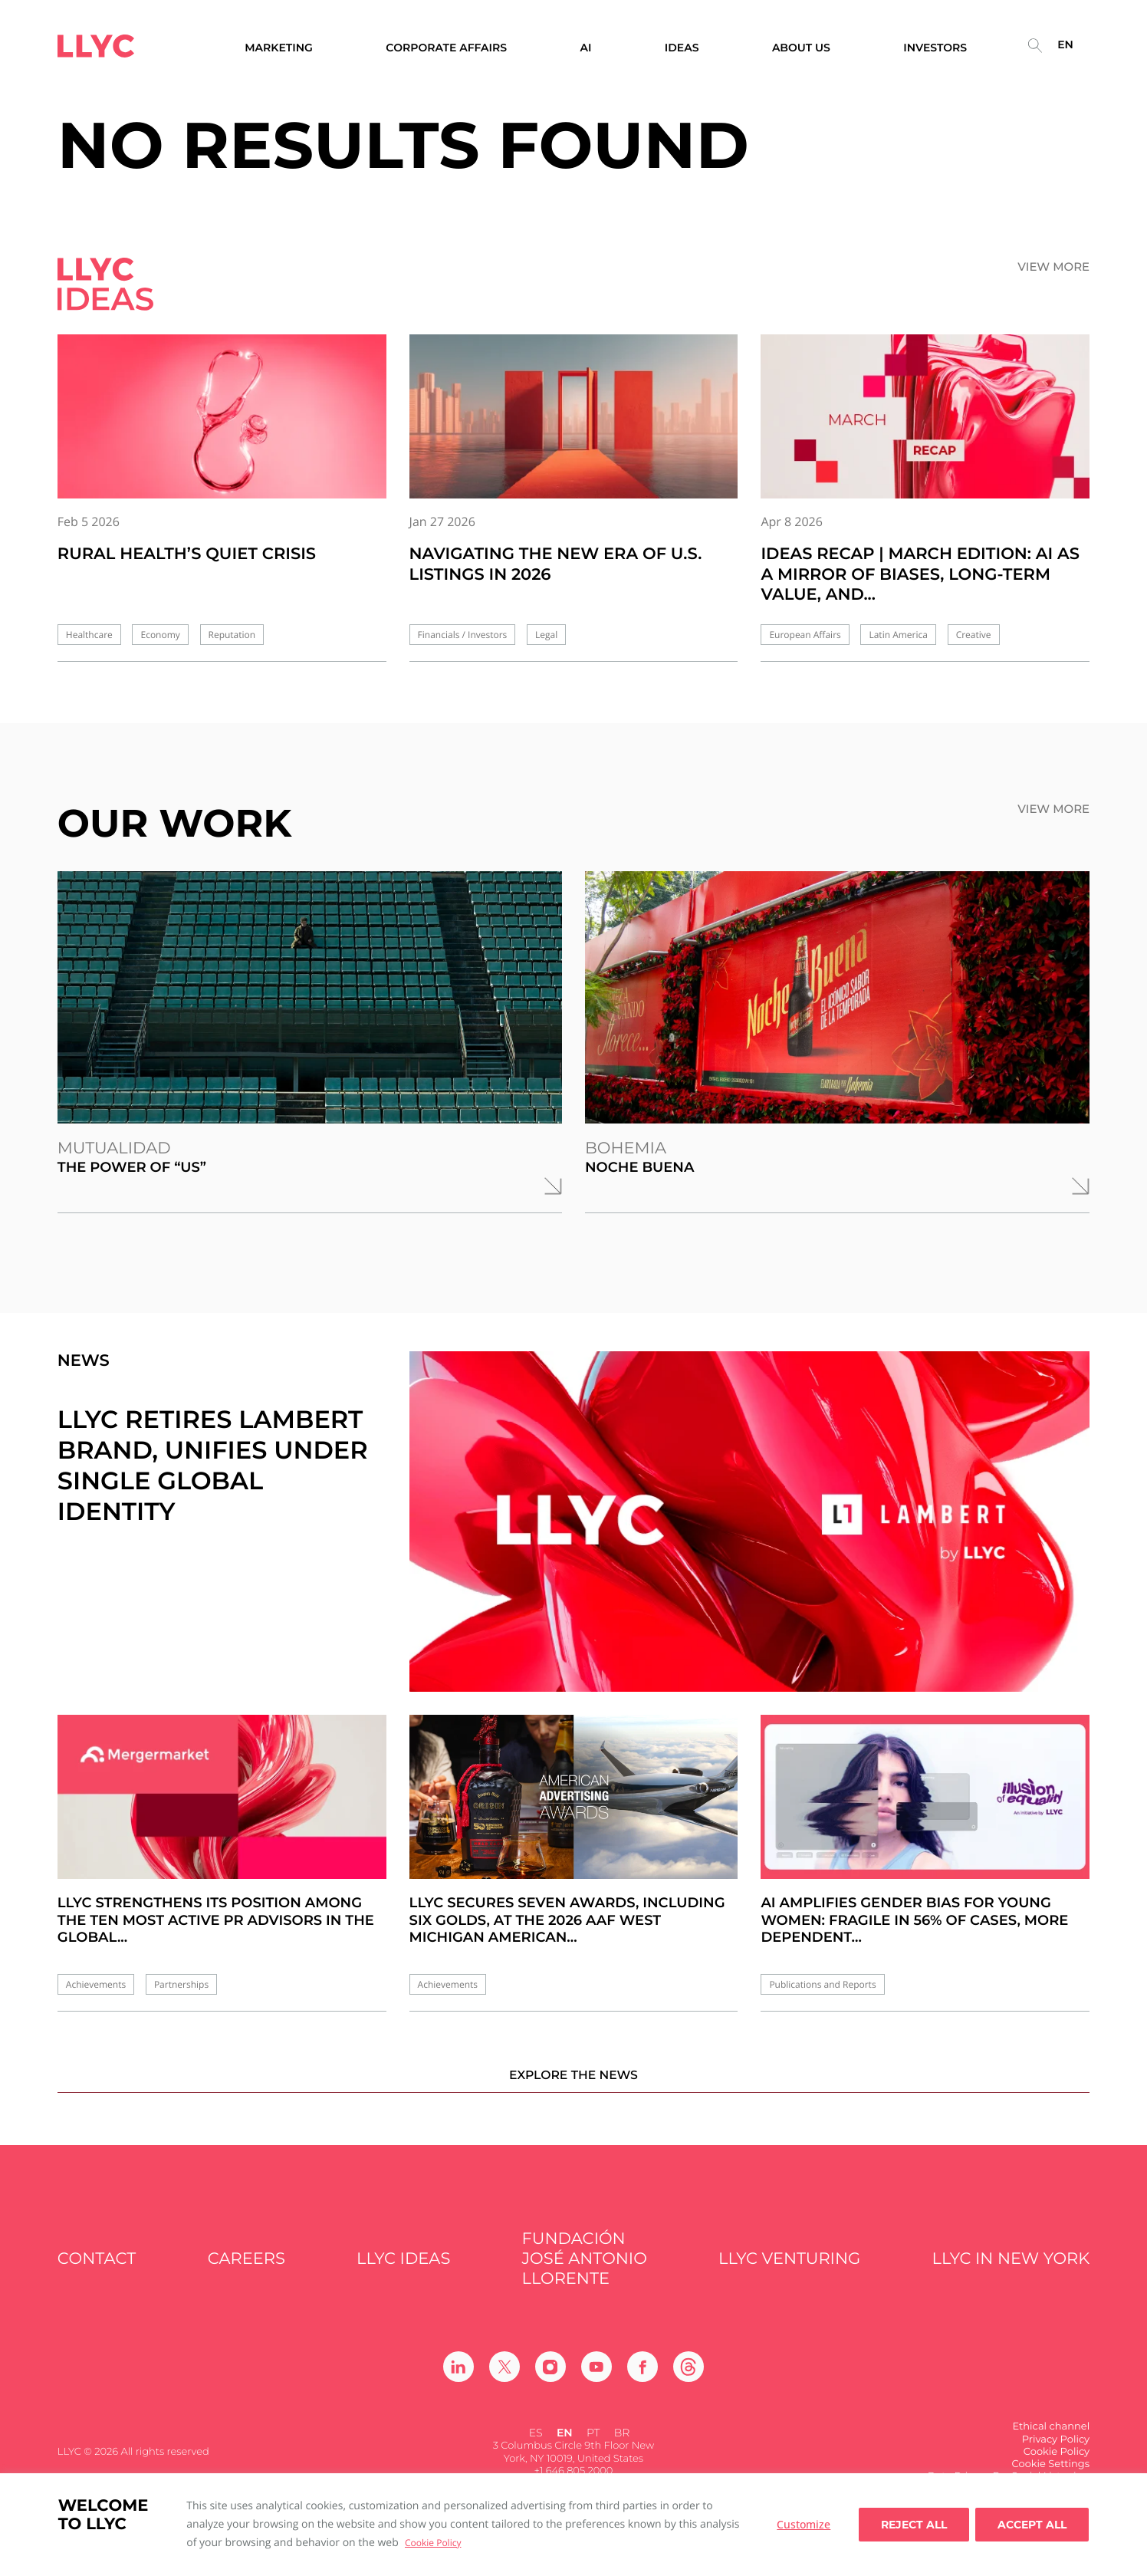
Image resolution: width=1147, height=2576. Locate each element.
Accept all (1031, 2525)
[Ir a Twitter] (504, 2383)
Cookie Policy (433, 2542)
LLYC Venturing (789, 2275)
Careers (246, 2275)
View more (1053, 267)
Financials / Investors (463, 634)
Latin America (898, 634)
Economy (159, 634)
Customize (803, 2524)
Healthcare (89, 634)
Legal (546, 634)
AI (585, 47)
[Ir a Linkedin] (458, 2383)
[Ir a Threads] (688, 2383)
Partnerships (181, 1984)
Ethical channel (1051, 2443)
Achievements (96, 1984)
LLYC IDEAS (403, 2275)
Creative (973, 634)
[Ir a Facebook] (642, 2383)
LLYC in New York (1011, 2275)
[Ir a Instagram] (550, 2383)
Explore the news (573, 2089)
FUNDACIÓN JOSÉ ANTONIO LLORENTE (584, 2275)
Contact (97, 2275)
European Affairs (804, 634)
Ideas (682, 47)
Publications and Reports (822, 1984)
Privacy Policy (1055, 2455)
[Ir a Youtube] (596, 2383)
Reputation (232, 634)
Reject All (914, 2525)
